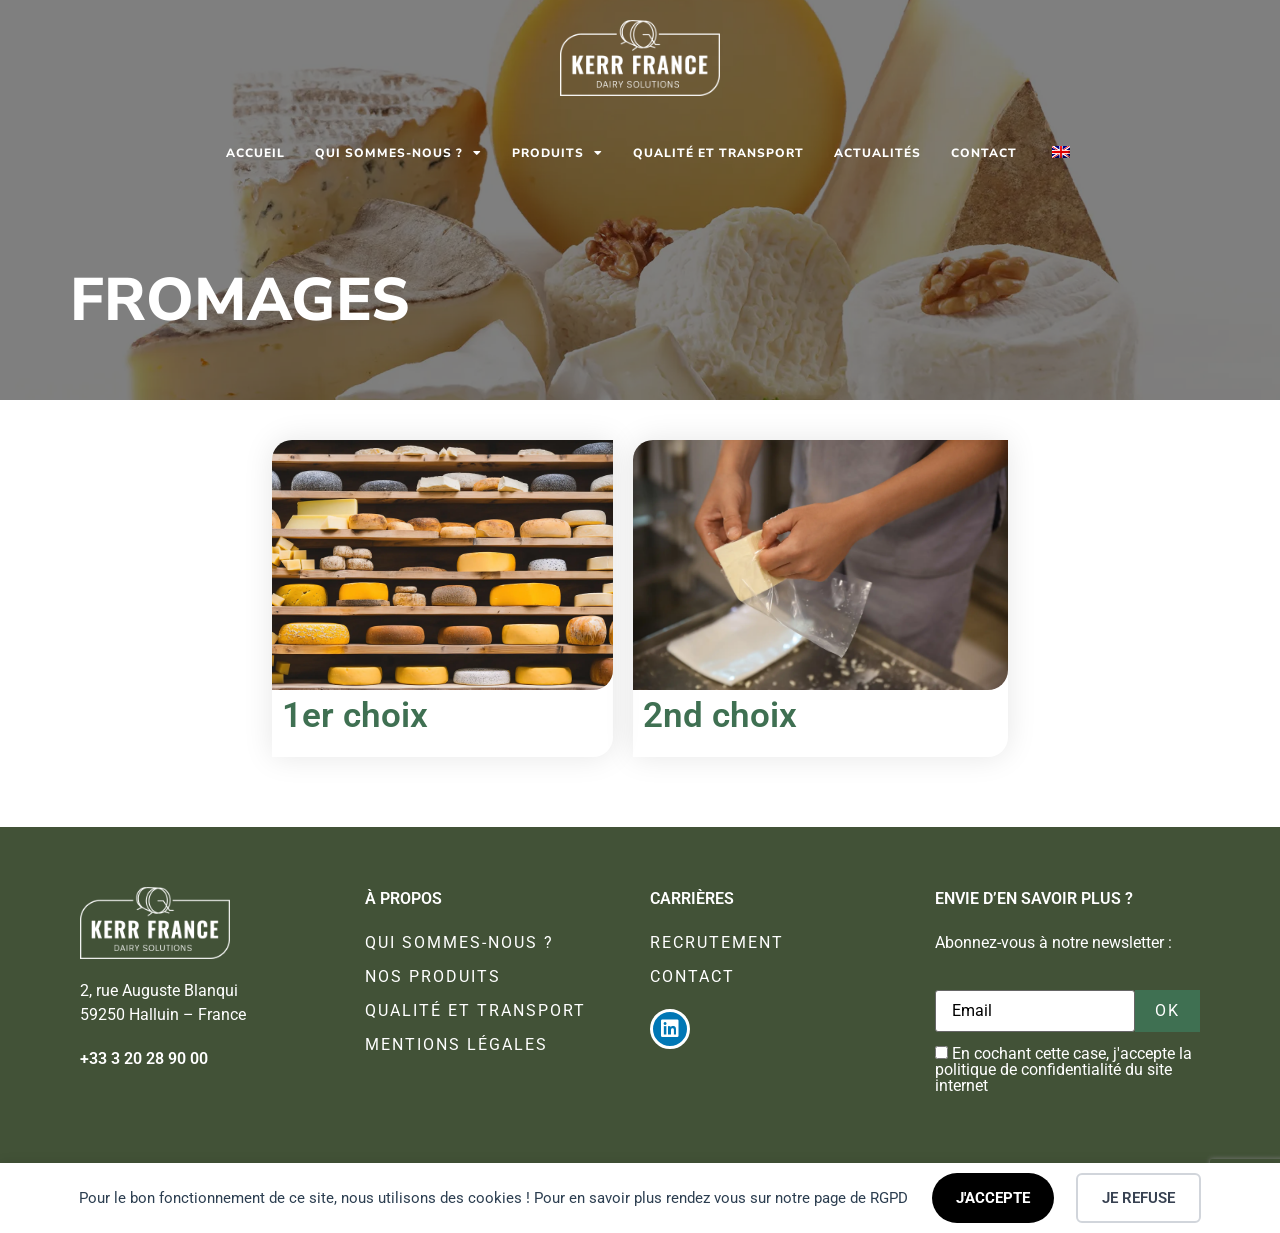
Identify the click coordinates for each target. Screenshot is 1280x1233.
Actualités (877, 153)
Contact (984, 153)
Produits (557, 153)
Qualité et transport (718, 153)
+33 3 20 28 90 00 (144, 1058)
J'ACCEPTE (993, 1198)
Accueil (255, 153)
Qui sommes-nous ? (398, 153)
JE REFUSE (1138, 1198)
